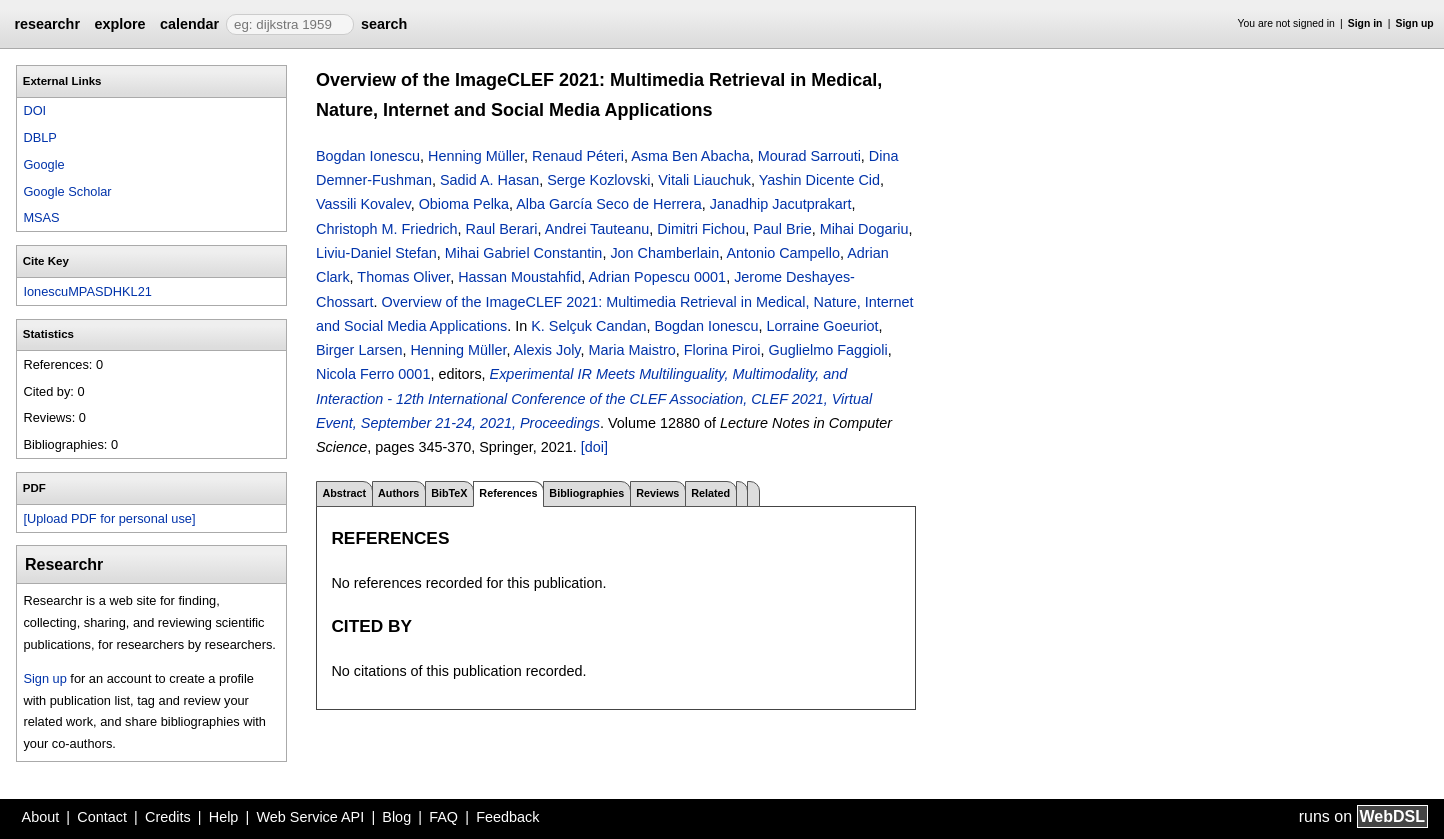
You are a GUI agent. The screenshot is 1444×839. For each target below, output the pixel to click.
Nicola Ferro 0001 (373, 374)
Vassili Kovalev (363, 204)
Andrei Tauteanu (597, 229)
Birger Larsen (359, 350)
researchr (47, 24)
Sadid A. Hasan (489, 180)
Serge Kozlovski (598, 180)
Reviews (657, 493)
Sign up (1415, 23)
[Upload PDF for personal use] (109, 518)
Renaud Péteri (578, 156)
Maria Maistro (632, 350)
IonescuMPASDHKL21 (87, 291)
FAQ (443, 817)
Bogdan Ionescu (368, 156)
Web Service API (310, 817)
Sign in (1365, 23)
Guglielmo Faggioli (827, 350)
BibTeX (449, 493)
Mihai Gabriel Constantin (524, 253)
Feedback (507, 817)
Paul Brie (782, 229)
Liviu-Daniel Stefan (376, 253)
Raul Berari (502, 229)
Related (710, 493)
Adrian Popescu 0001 (658, 277)
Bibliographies (586, 493)
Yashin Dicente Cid (819, 180)
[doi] (594, 447)
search (384, 24)
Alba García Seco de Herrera (609, 204)
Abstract (344, 493)
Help (224, 817)
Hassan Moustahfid (519, 277)
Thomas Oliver (403, 277)
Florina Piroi (722, 350)
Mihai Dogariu (864, 229)
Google (43, 164)
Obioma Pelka (464, 204)
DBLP (39, 137)
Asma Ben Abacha (690, 156)
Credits (168, 817)
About (41, 817)
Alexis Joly (547, 350)
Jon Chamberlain (664, 253)
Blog (396, 817)
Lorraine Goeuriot (822, 326)
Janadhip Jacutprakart (781, 204)
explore (119, 24)
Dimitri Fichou (701, 229)
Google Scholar (67, 191)
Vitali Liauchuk (704, 180)
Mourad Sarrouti (809, 156)
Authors (398, 493)
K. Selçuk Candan (588, 326)
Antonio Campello (783, 253)
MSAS (41, 217)
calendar (189, 24)
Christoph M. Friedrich (387, 229)
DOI (34, 110)
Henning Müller (476, 156)
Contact (102, 817)
